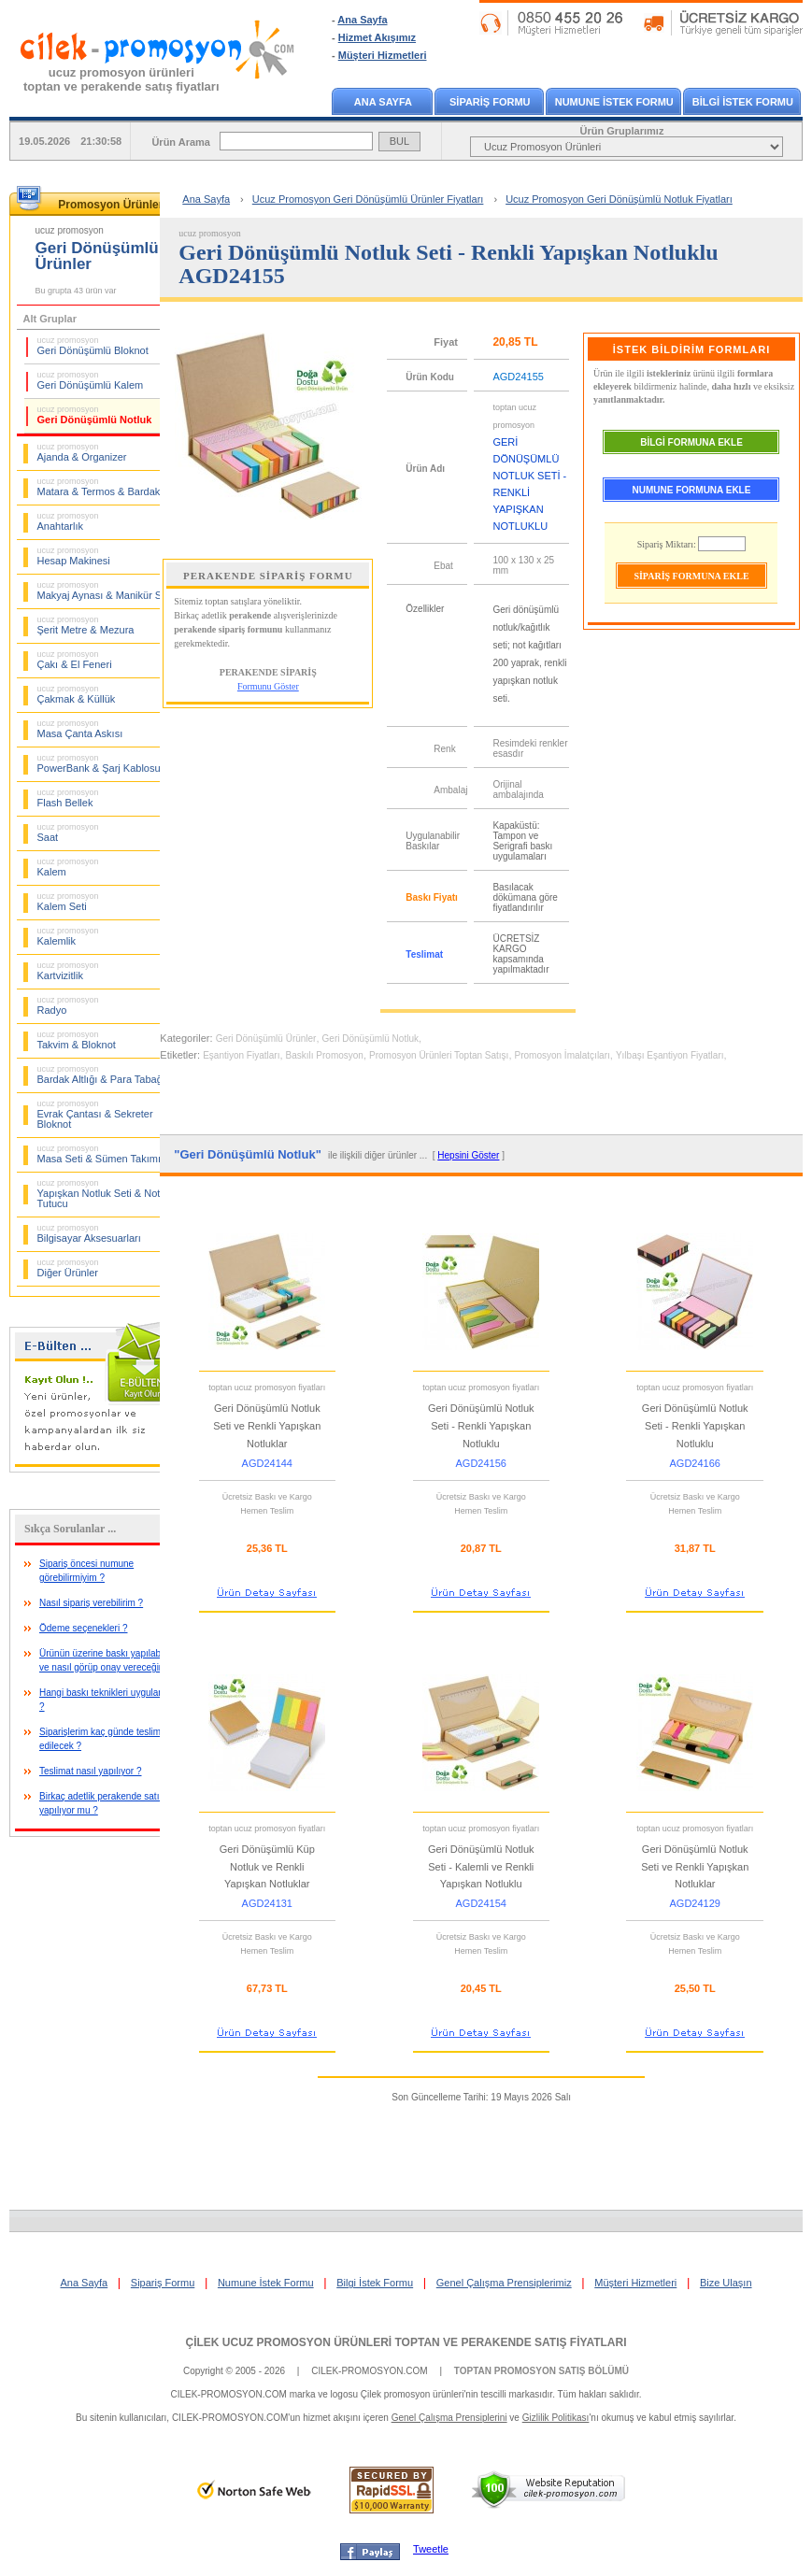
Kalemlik (68, 936)
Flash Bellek (68, 798)
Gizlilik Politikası (556, 2417)
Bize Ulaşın (726, 2282)
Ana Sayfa (362, 19)
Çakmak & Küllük (76, 694)
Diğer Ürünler (68, 1268)
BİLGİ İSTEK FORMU (742, 101)
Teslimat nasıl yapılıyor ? (90, 1771)
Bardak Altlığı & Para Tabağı (101, 1074)
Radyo (68, 1005)
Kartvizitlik (68, 971)
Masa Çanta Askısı (80, 729)
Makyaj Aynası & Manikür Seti (105, 590)
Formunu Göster (268, 686)
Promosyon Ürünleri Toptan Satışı (438, 1055)
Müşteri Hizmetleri (382, 55)
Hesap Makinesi (73, 556)
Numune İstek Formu (266, 2282)
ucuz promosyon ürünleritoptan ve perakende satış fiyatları (121, 79)
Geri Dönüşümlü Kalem (90, 380)
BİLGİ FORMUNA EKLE (691, 442)
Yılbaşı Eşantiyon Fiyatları (670, 1055)
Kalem (68, 867)
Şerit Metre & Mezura (86, 625)
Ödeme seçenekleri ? (83, 1628)
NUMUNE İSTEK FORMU (614, 101)
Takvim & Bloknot (76, 1040)
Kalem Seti (68, 901)
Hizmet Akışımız (377, 37)
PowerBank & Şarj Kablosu (99, 763)
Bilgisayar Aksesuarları (89, 1233)
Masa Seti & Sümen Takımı (99, 1154)
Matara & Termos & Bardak (99, 487)
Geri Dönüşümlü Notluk (94, 415)
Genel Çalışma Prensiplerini (449, 2417)
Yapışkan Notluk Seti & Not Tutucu (99, 1193)
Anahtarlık (68, 521)
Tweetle (431, 2549)
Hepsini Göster (468, 1155)
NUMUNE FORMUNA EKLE (692, 490)
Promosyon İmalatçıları (562, 1055)
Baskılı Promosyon (324, 1055)
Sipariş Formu (162, 2282)
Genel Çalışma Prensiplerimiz (504, 2282)
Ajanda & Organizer (82, 452)
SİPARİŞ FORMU (490, 101)
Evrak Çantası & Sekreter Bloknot (95, 1114)
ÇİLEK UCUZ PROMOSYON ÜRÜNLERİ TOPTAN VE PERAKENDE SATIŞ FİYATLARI (405, 2342)
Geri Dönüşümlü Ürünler (266, 1038)
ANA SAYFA (383, 101)
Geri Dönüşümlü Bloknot (93, 345)
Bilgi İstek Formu (374, 2282)
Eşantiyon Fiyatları (241, 1055)
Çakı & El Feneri (74, 659)
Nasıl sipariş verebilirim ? (91, 1603)
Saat (68, 832)
